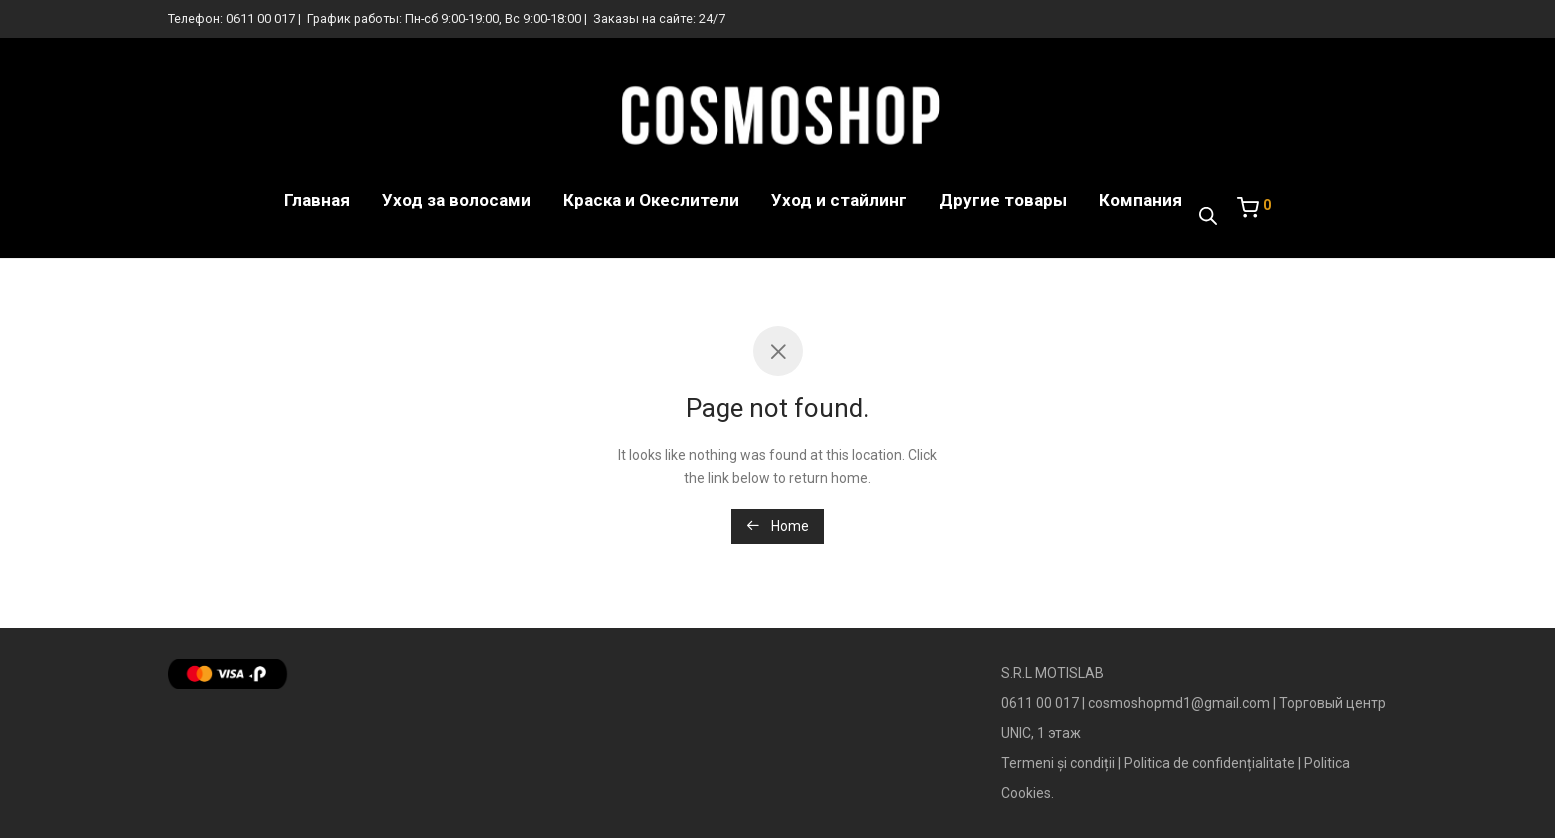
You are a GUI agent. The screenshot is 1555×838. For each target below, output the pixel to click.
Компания (1140, 200)
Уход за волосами (456, 200)
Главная (317, 200)
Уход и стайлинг (839, 200)
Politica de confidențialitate (1209, 763)
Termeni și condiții (1058, 763)
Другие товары (1003, 200)
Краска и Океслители (651, 200)
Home (777, 526)
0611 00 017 (260, 18)
